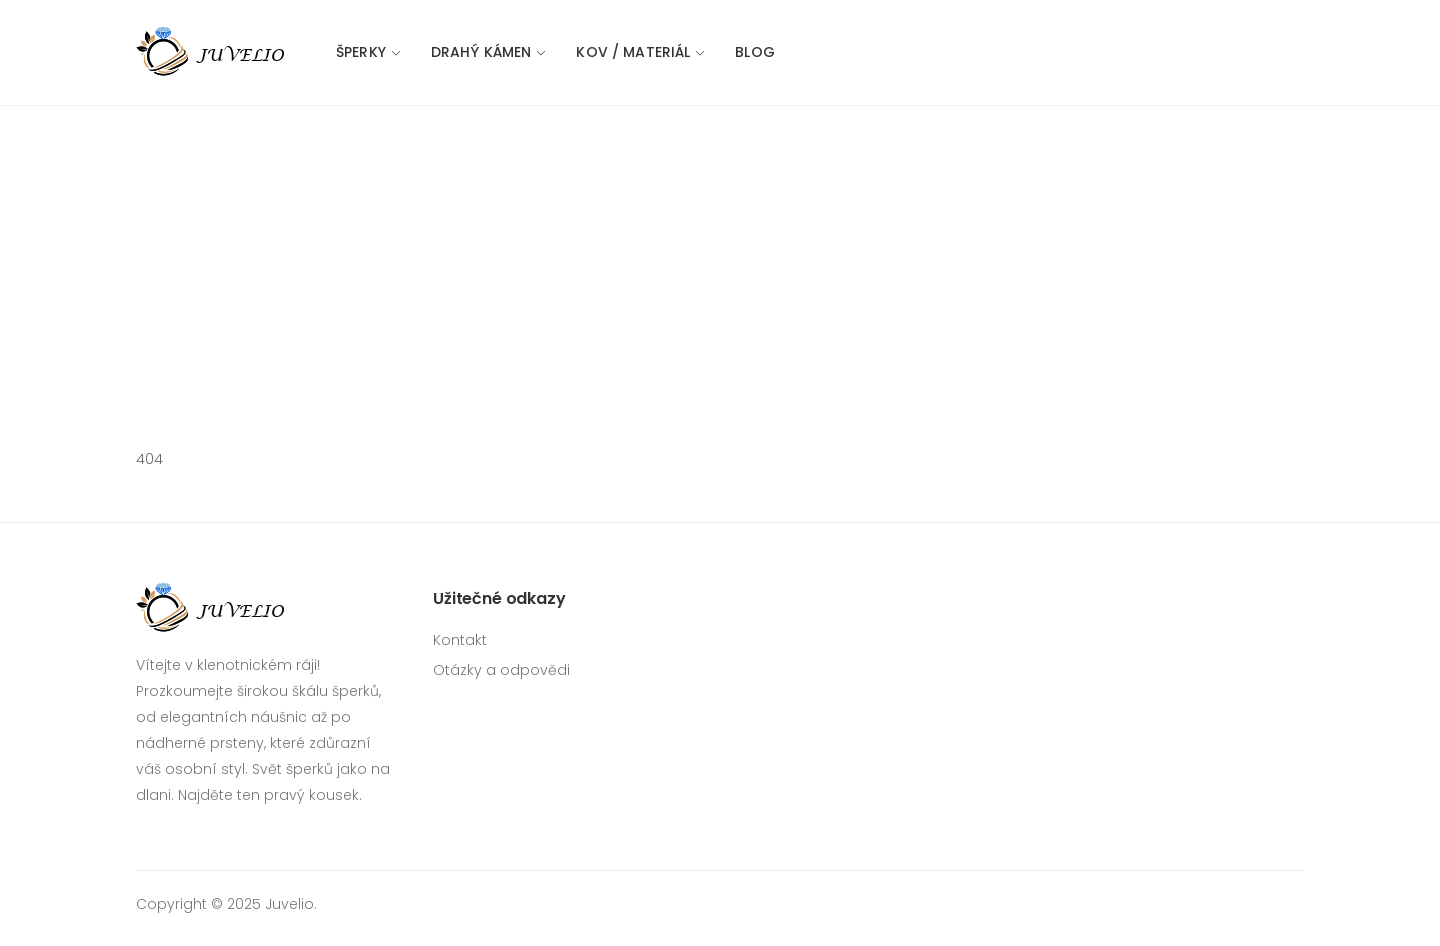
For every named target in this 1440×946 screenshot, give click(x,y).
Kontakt (460, 640)
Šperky (361, 52)
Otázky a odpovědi (501, 670)
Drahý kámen (481, 52)
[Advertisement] (720, 256)
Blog (755, 52)
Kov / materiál (633, 52)
